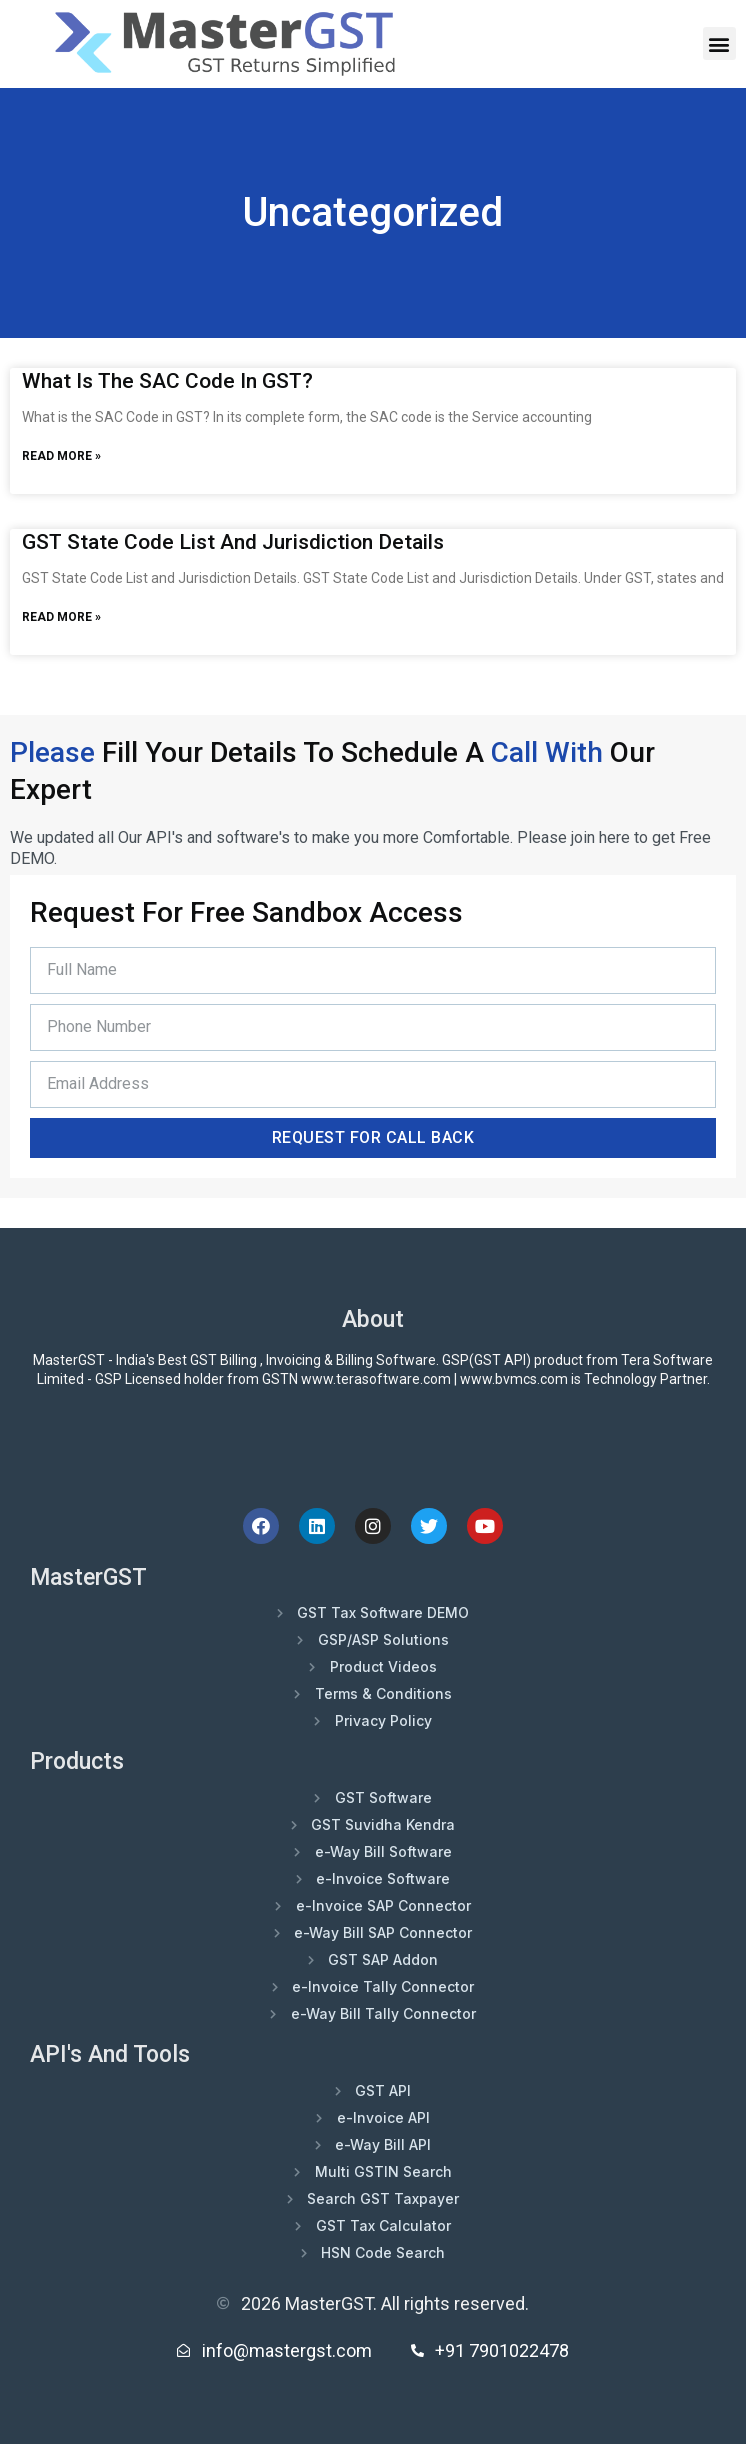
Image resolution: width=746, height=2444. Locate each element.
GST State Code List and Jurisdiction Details (233, 542)
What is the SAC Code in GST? (167, 381)
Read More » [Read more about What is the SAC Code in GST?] (61, 456)
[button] (719, 43)
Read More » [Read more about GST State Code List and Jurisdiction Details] (61, 617)
